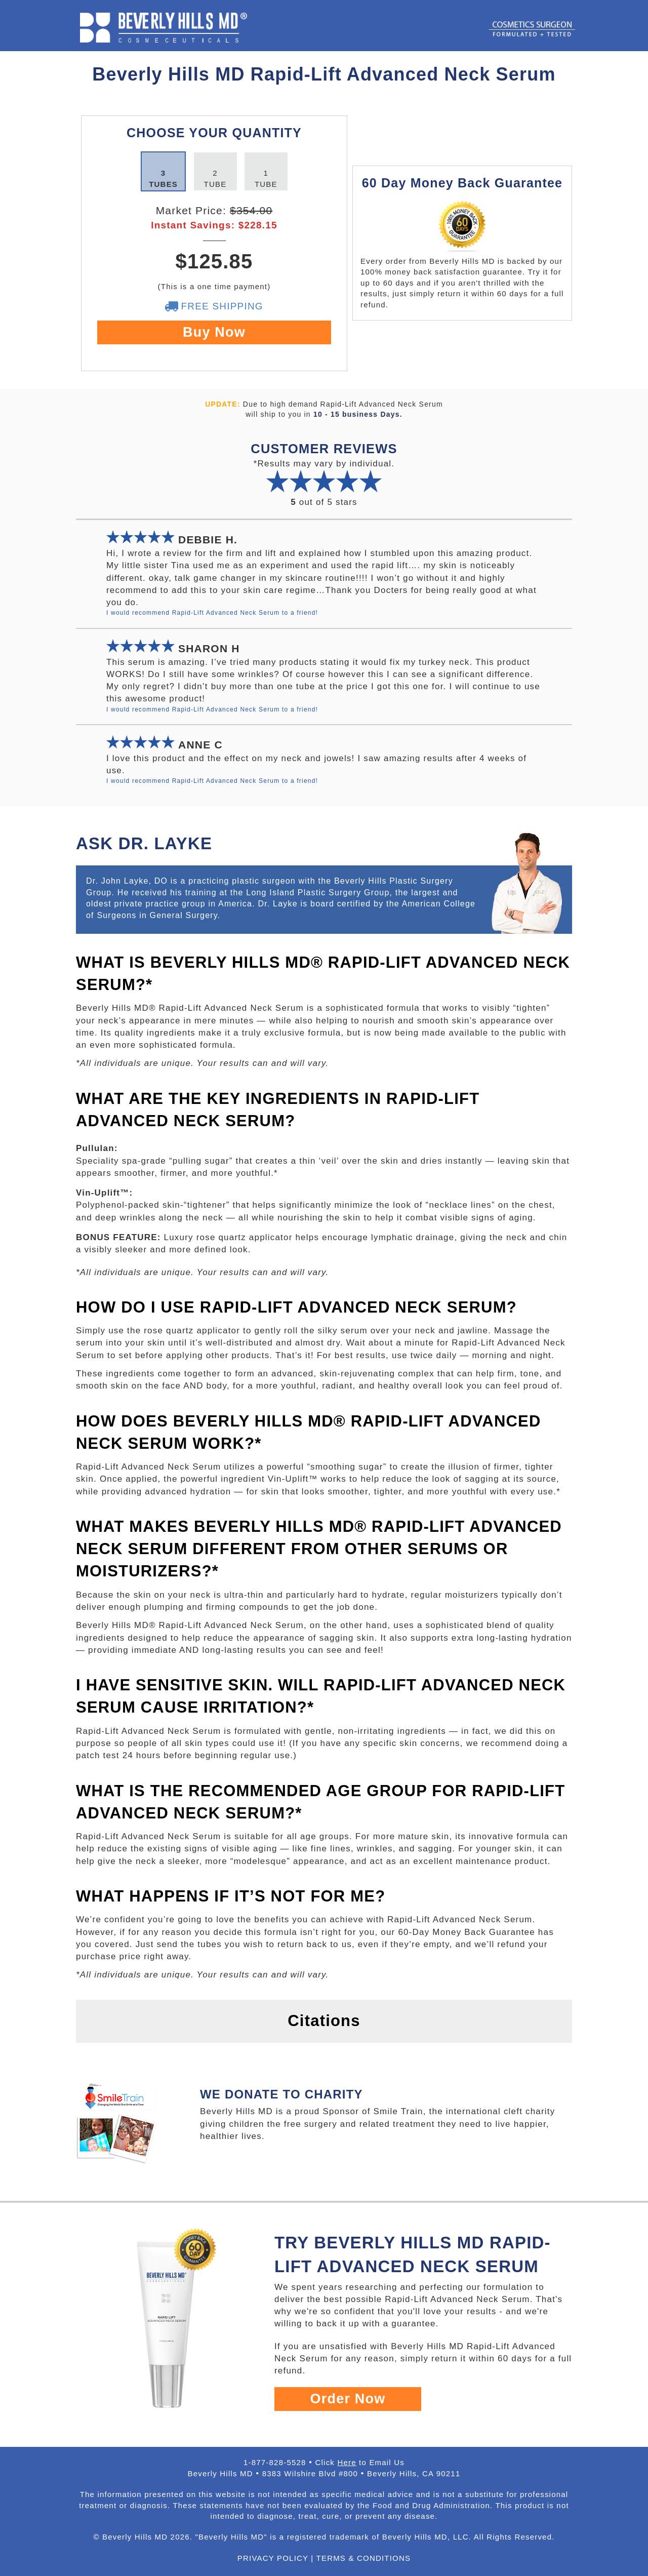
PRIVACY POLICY (272, 2558)
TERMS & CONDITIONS (363, 2558)
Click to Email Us (359, 2462)
